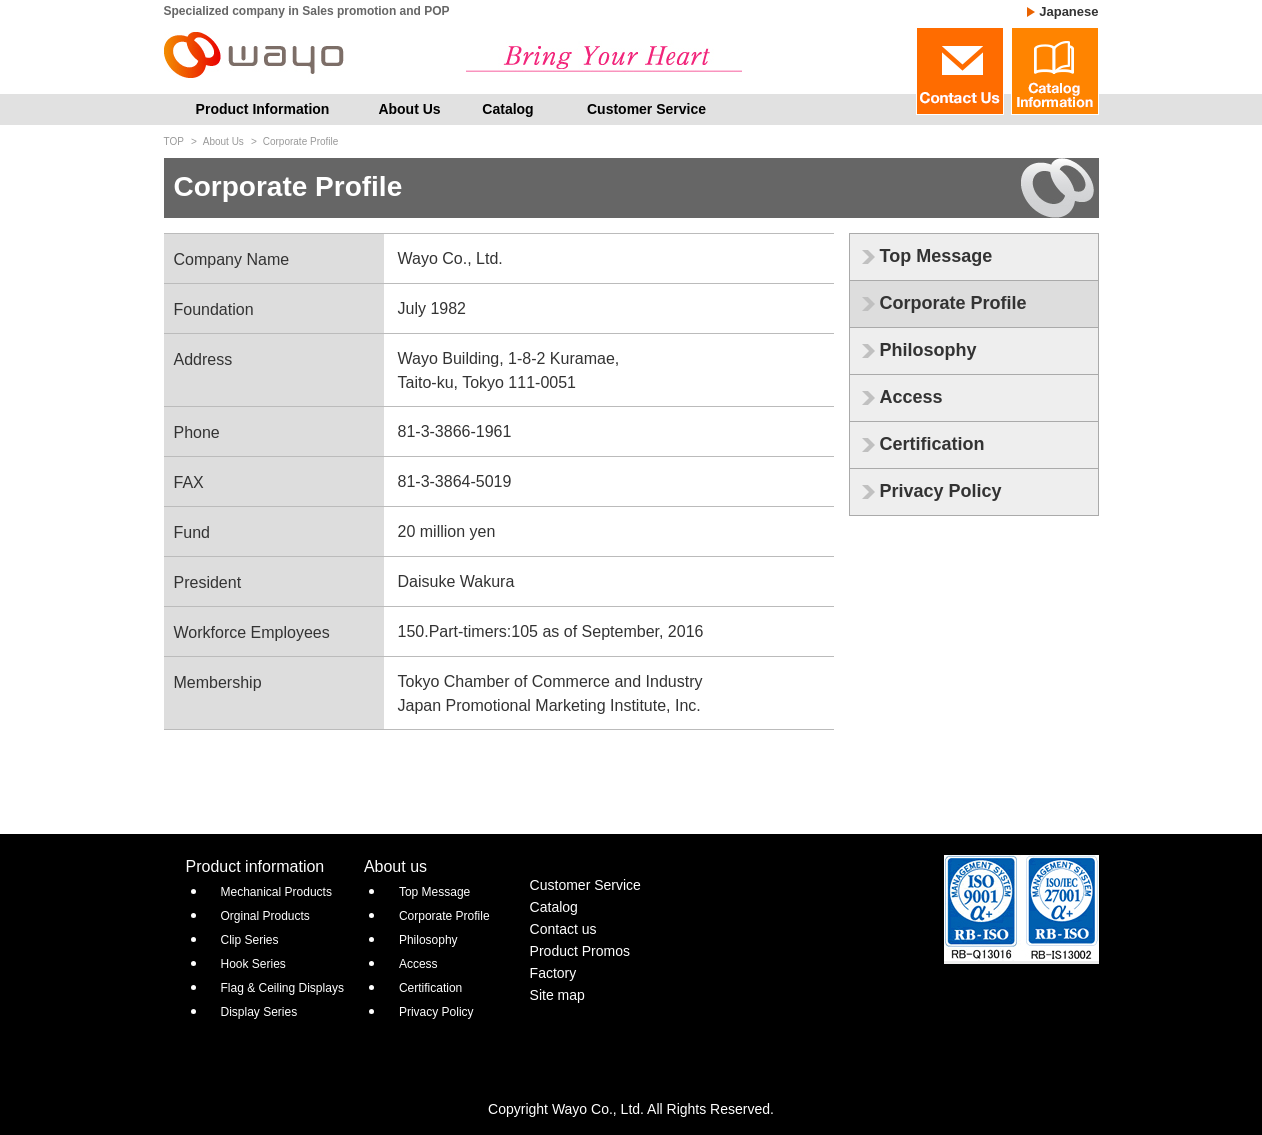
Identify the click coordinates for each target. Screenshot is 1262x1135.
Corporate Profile (953, 303)
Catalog (507, 109)
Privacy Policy (941, 491)
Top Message (936, 256)
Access (911, 397)
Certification (932, 444)
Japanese (1068, 11)
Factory (553, 973)
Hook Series (253, 964)
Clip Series (250, 940)
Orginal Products (265, 916)
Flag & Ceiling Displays (282, 988)
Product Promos (580, 951)
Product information (255, 866)
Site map (557, 995)
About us (395, 866)
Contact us (563, 929)
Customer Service (646, 109)
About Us (409, 109)
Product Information (263, 109)
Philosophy (928, 350)
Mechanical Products (276, 892)
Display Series (259, 1012)
